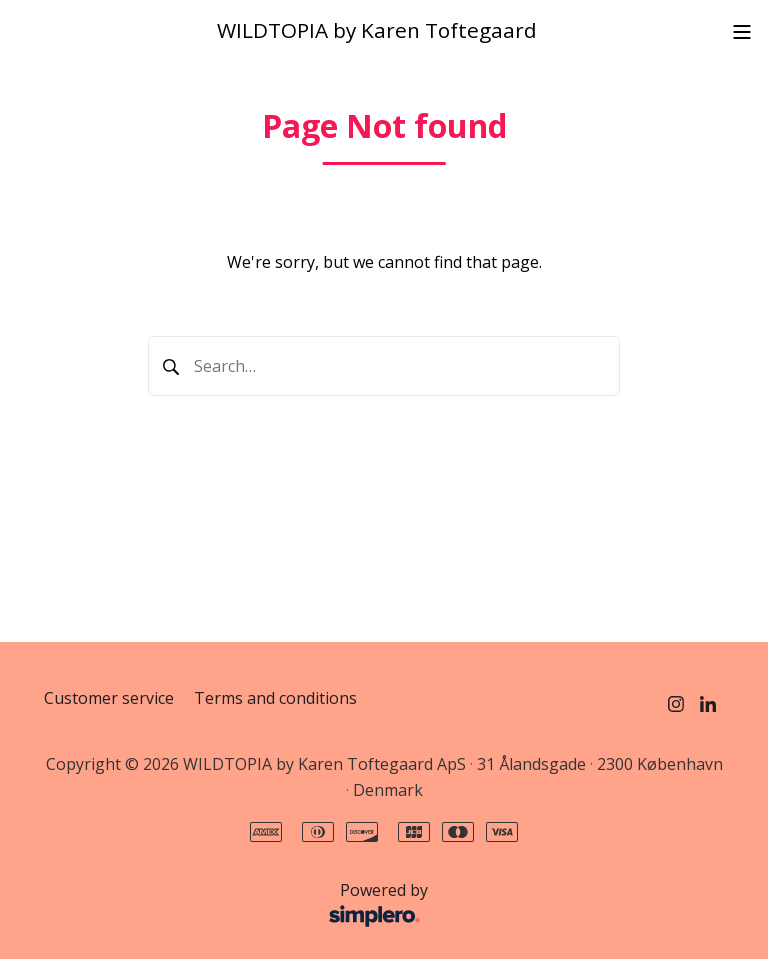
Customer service (109, 698)
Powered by (241, 906)
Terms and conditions (275, 698)
